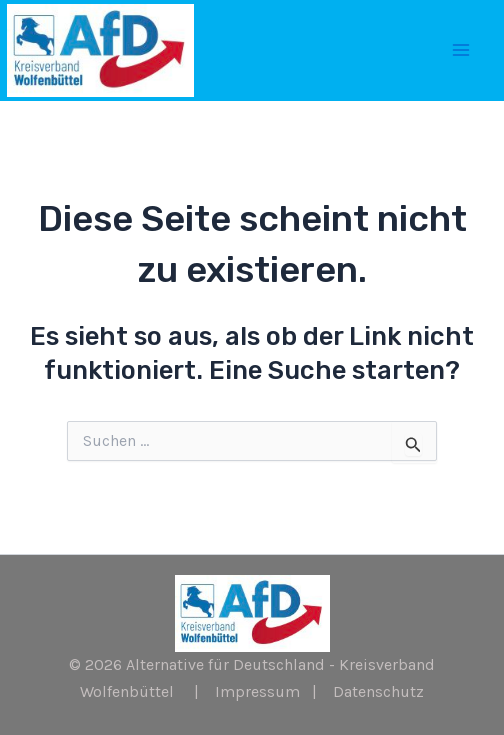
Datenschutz (378, 691)
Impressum (257, 691)
